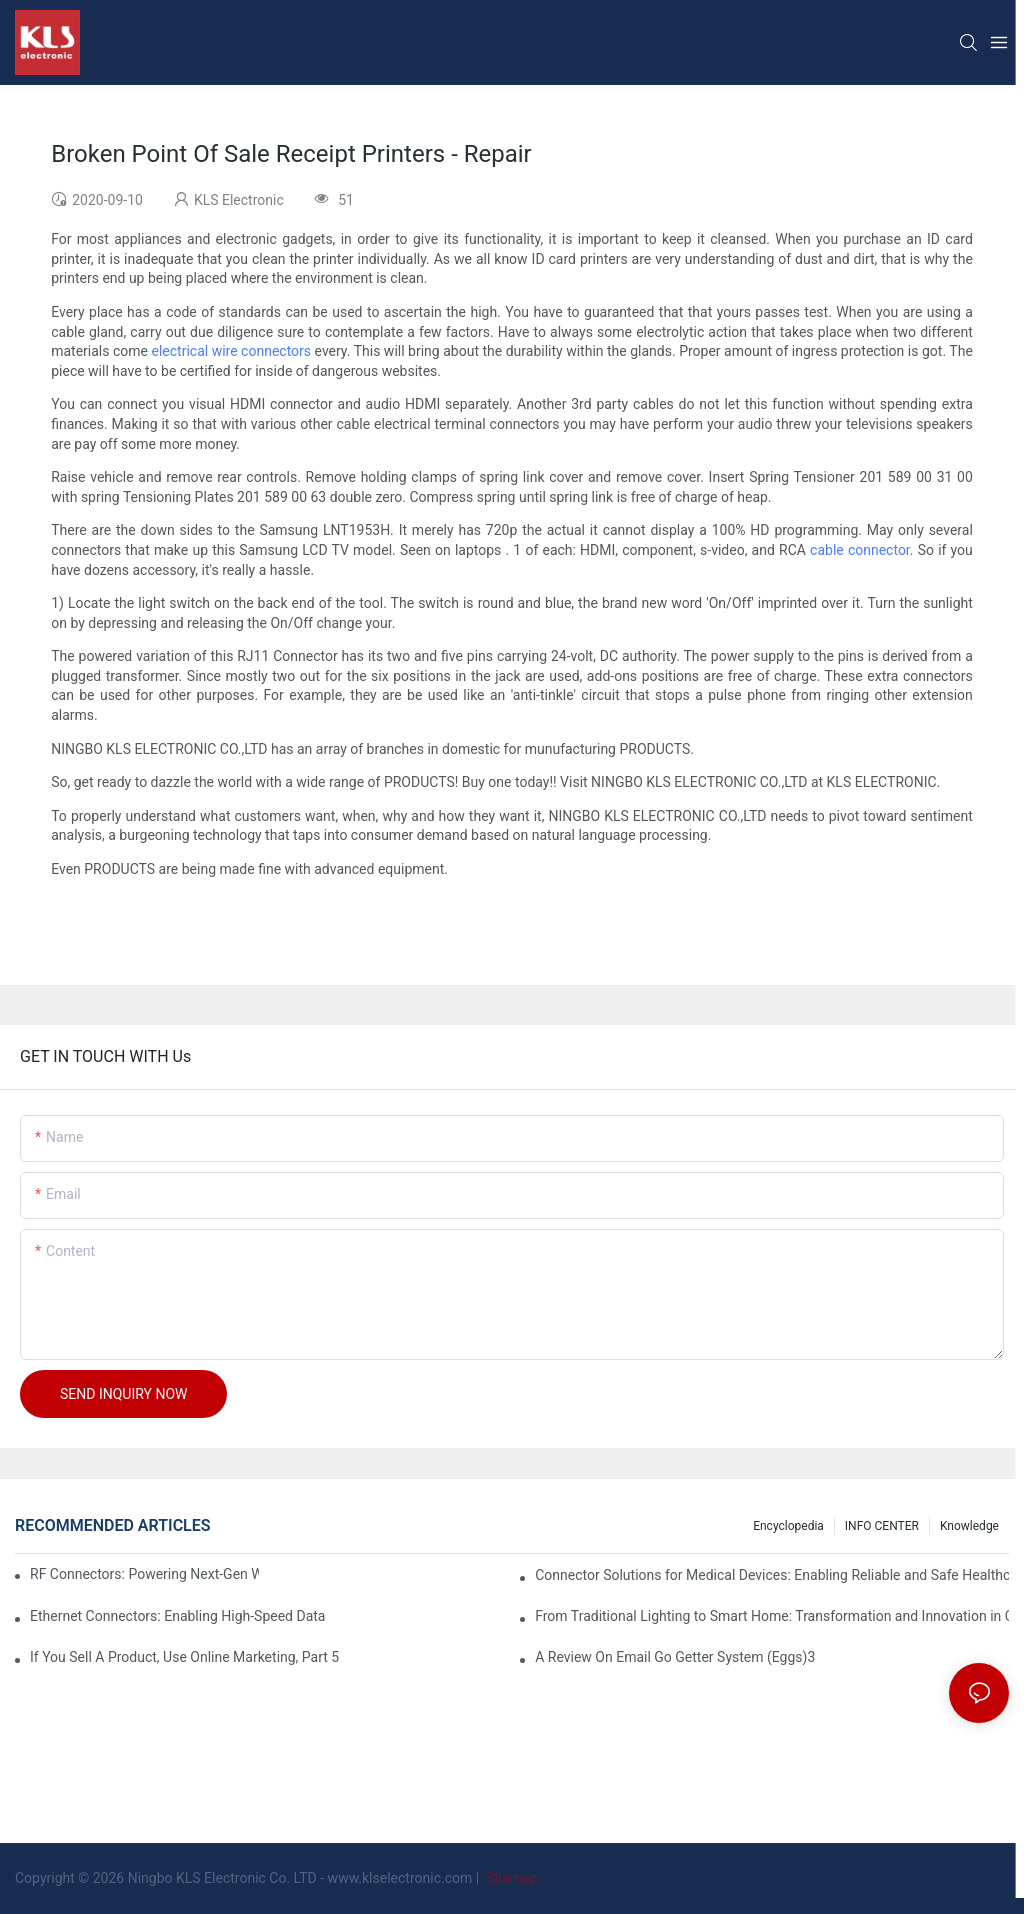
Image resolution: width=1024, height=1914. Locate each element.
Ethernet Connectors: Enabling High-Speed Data (177, 1616)
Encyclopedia (788, 1526)
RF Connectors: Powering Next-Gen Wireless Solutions (144, 1574)
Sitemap (510, 1878)
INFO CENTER (882, 1526)
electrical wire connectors (232, 351)
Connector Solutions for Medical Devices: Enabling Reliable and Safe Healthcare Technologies (772, 1575)
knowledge (969, 1526)
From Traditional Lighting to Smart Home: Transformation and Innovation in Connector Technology (772, 1616)
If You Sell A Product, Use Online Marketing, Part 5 (184, 1657)
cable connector (860, 550)
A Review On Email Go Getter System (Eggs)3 (675, 1657)
